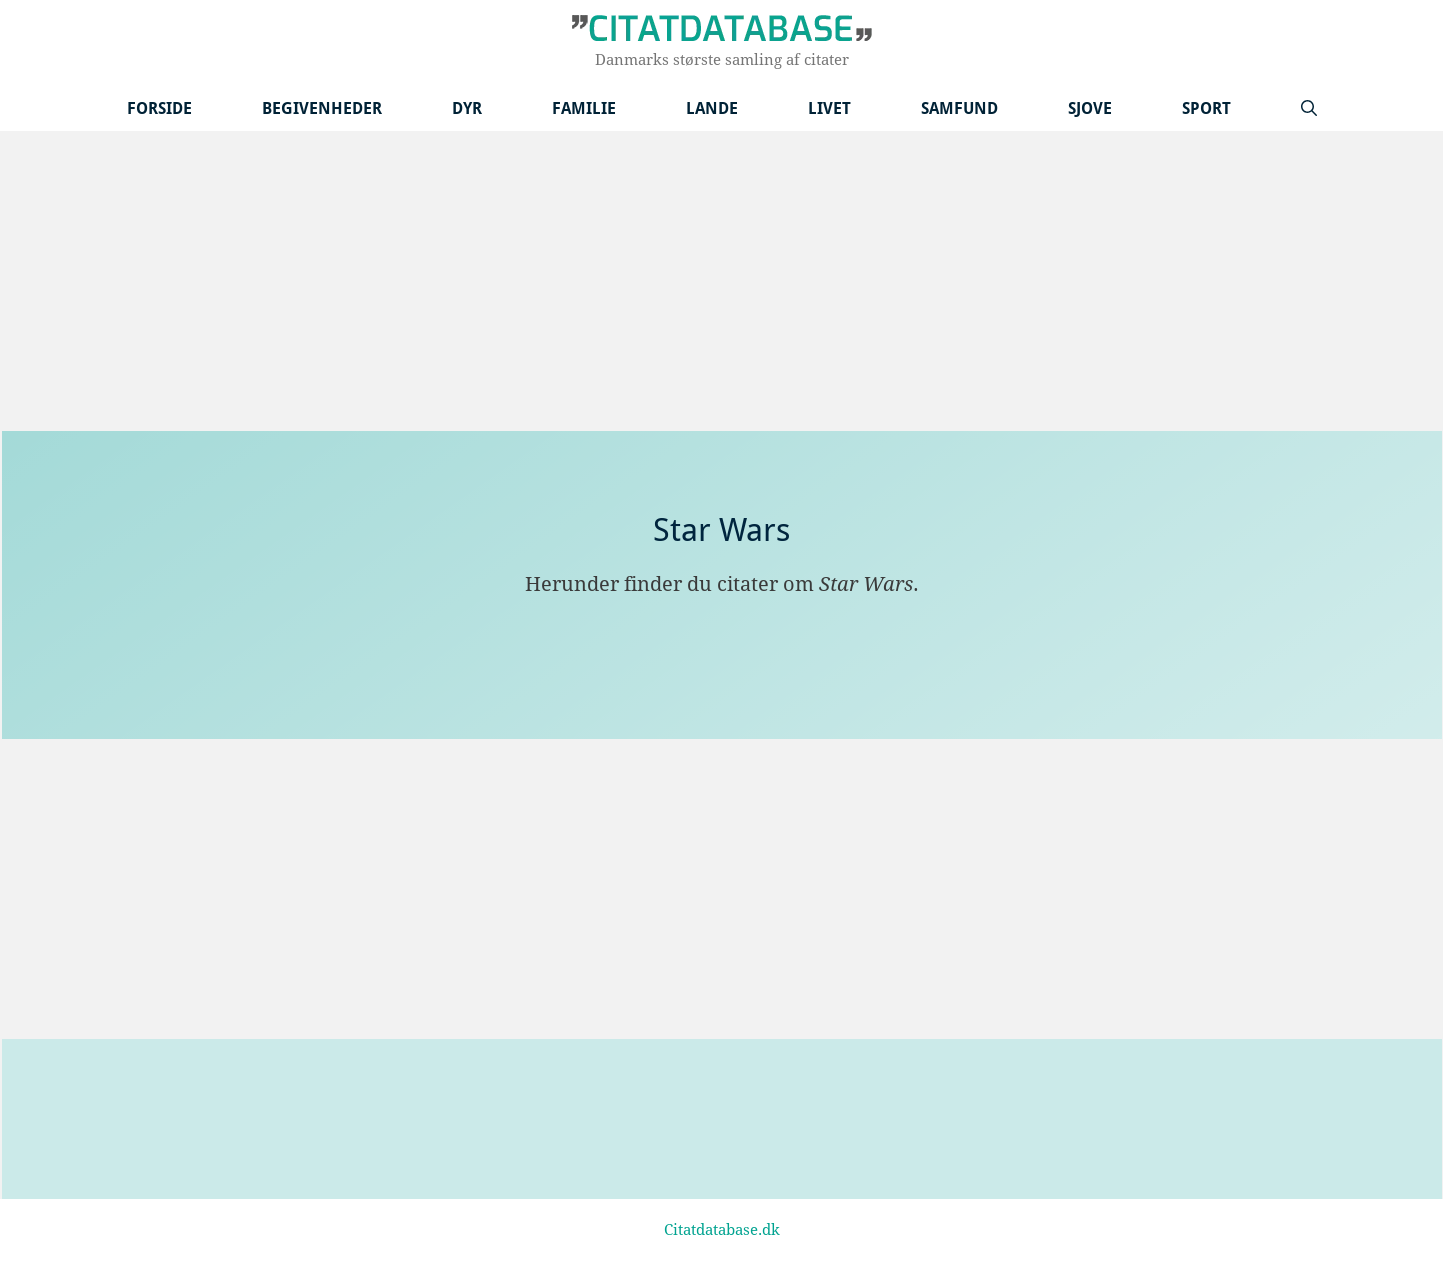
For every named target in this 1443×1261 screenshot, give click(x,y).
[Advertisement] (722, 281)
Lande (712, 108)
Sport (1206, 108)
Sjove (1090, 108)
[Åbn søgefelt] (1309, 108)
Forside (159, 108)
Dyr (467, 108)
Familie (584, 108)
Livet (829, 108)
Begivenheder (322, 108)
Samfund (959, 108)
